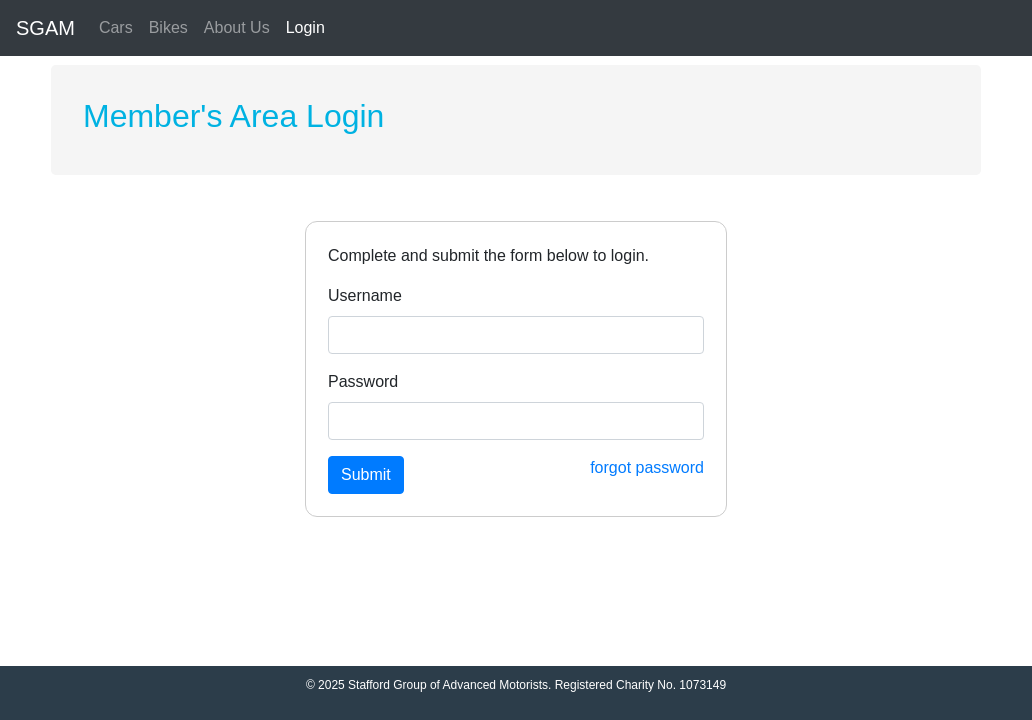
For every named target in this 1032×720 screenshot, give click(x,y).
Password (363, 381)
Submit (366, 474)
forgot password (647, 467)
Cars (116, 27)
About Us (237, 27)
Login (305, 27)
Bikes (168, 27)
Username (365, 295)
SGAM (45, 28)
